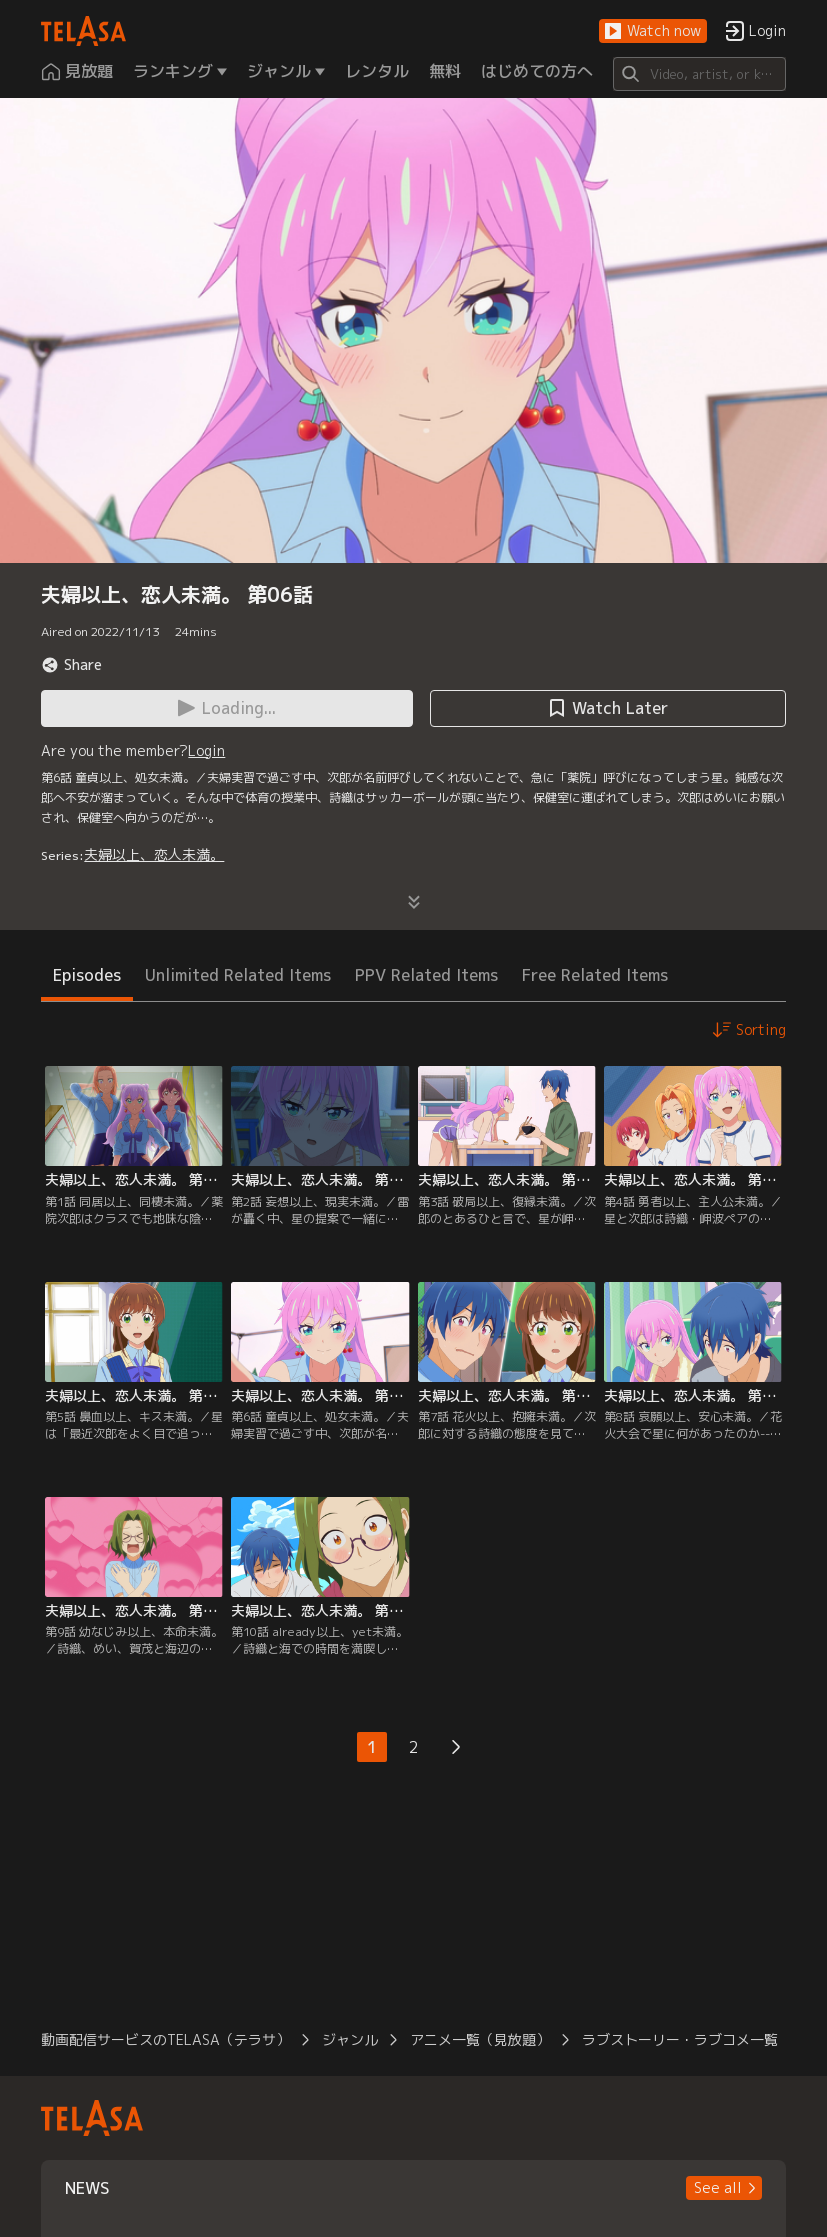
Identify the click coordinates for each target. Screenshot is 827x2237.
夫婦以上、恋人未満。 (154, 854)
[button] (653, 31)
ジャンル (350, 2039)
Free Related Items (595, 975)
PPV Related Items (426, 975)
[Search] (699, 74)
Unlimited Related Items (238, 975)
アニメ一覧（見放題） (480, 2039)
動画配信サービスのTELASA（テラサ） (165, 2039)
